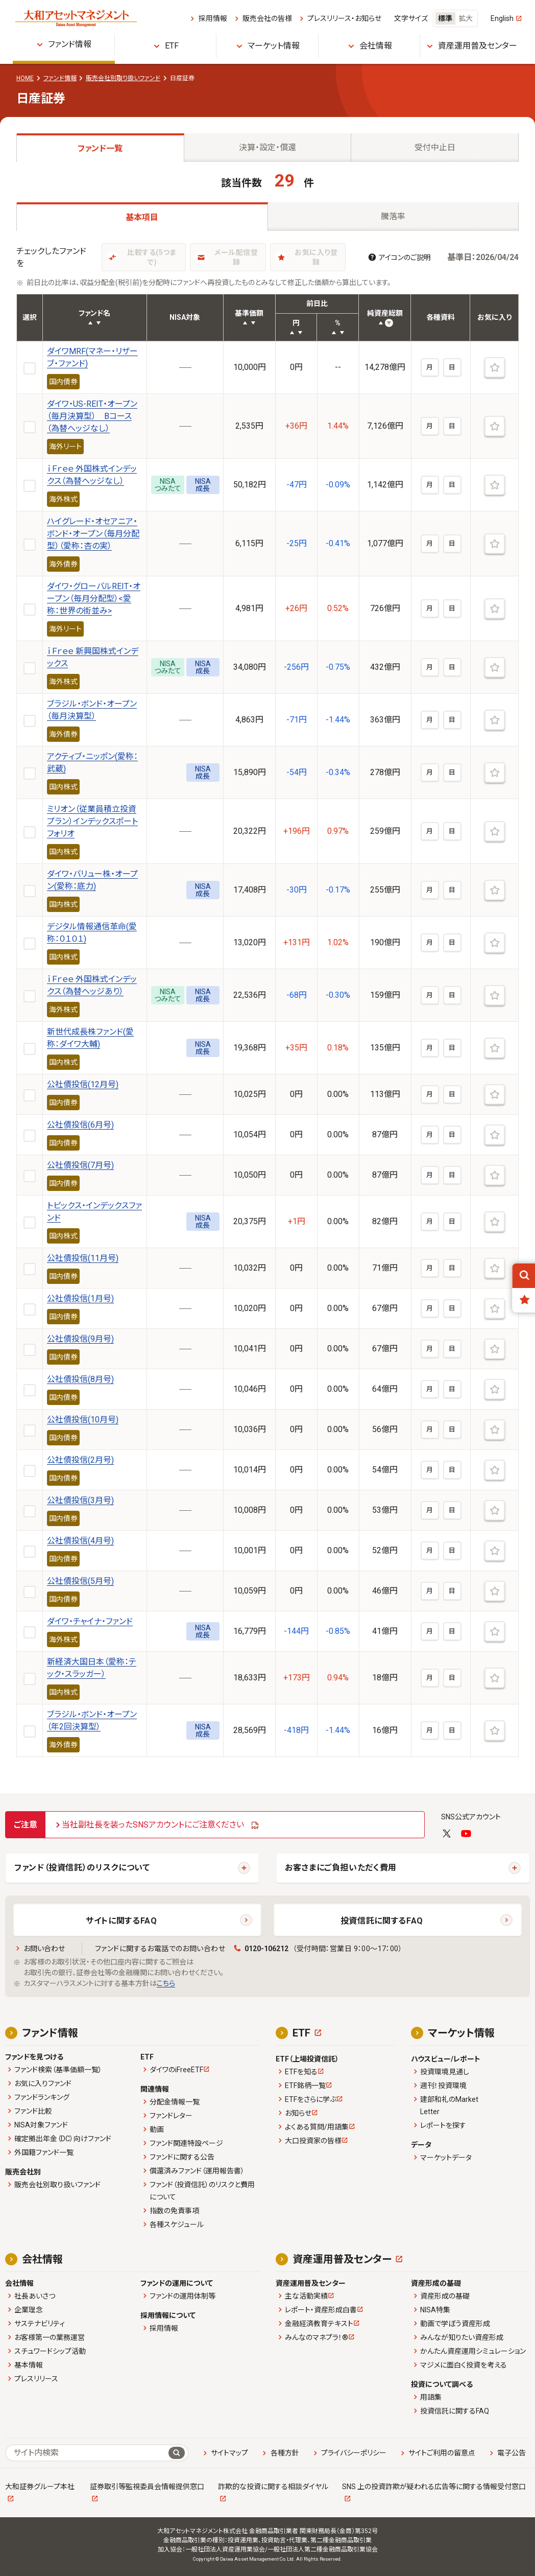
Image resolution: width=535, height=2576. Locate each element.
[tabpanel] (267, 965)
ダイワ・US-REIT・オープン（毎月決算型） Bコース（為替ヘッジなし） (92, 416)
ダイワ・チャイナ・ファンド (90, 1621)
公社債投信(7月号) (80, 1165)
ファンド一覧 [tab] (100, 148)
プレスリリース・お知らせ (344, 18)
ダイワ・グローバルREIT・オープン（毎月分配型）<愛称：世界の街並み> (93, 598)
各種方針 (285, 2453)
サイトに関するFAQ (121, 1921)
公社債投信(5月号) (80, 1581)
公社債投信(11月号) (82, 1258)
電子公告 (511, 2453)
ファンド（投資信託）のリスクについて (82, 1867)
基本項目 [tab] (142, 217)
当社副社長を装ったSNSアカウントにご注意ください (153, 1825)
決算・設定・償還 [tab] (267, 147)
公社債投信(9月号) (80, 1339)
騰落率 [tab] (393, 216)
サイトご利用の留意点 (441, 2453)
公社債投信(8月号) (80, 1379)
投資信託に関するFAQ (382, 1921)
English (502, 18)
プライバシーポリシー (353, 2453)
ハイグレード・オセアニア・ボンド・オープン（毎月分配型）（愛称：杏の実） (93, 534)
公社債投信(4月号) (80, 1540)
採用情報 (213, 18)
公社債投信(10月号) (82, 1419)
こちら (166, 1983)
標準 (445, 18)
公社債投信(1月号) (80, 1298)
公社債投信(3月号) (80, 1500)
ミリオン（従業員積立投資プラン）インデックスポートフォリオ (92, 821)
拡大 (465, 18)
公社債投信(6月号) (80, 1125)
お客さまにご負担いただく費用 (341, 1867)
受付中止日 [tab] (435, 147)
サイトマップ (229, 2453)
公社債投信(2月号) (80, 1460)
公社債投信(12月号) (82, 1084)
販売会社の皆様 (267, 18)
